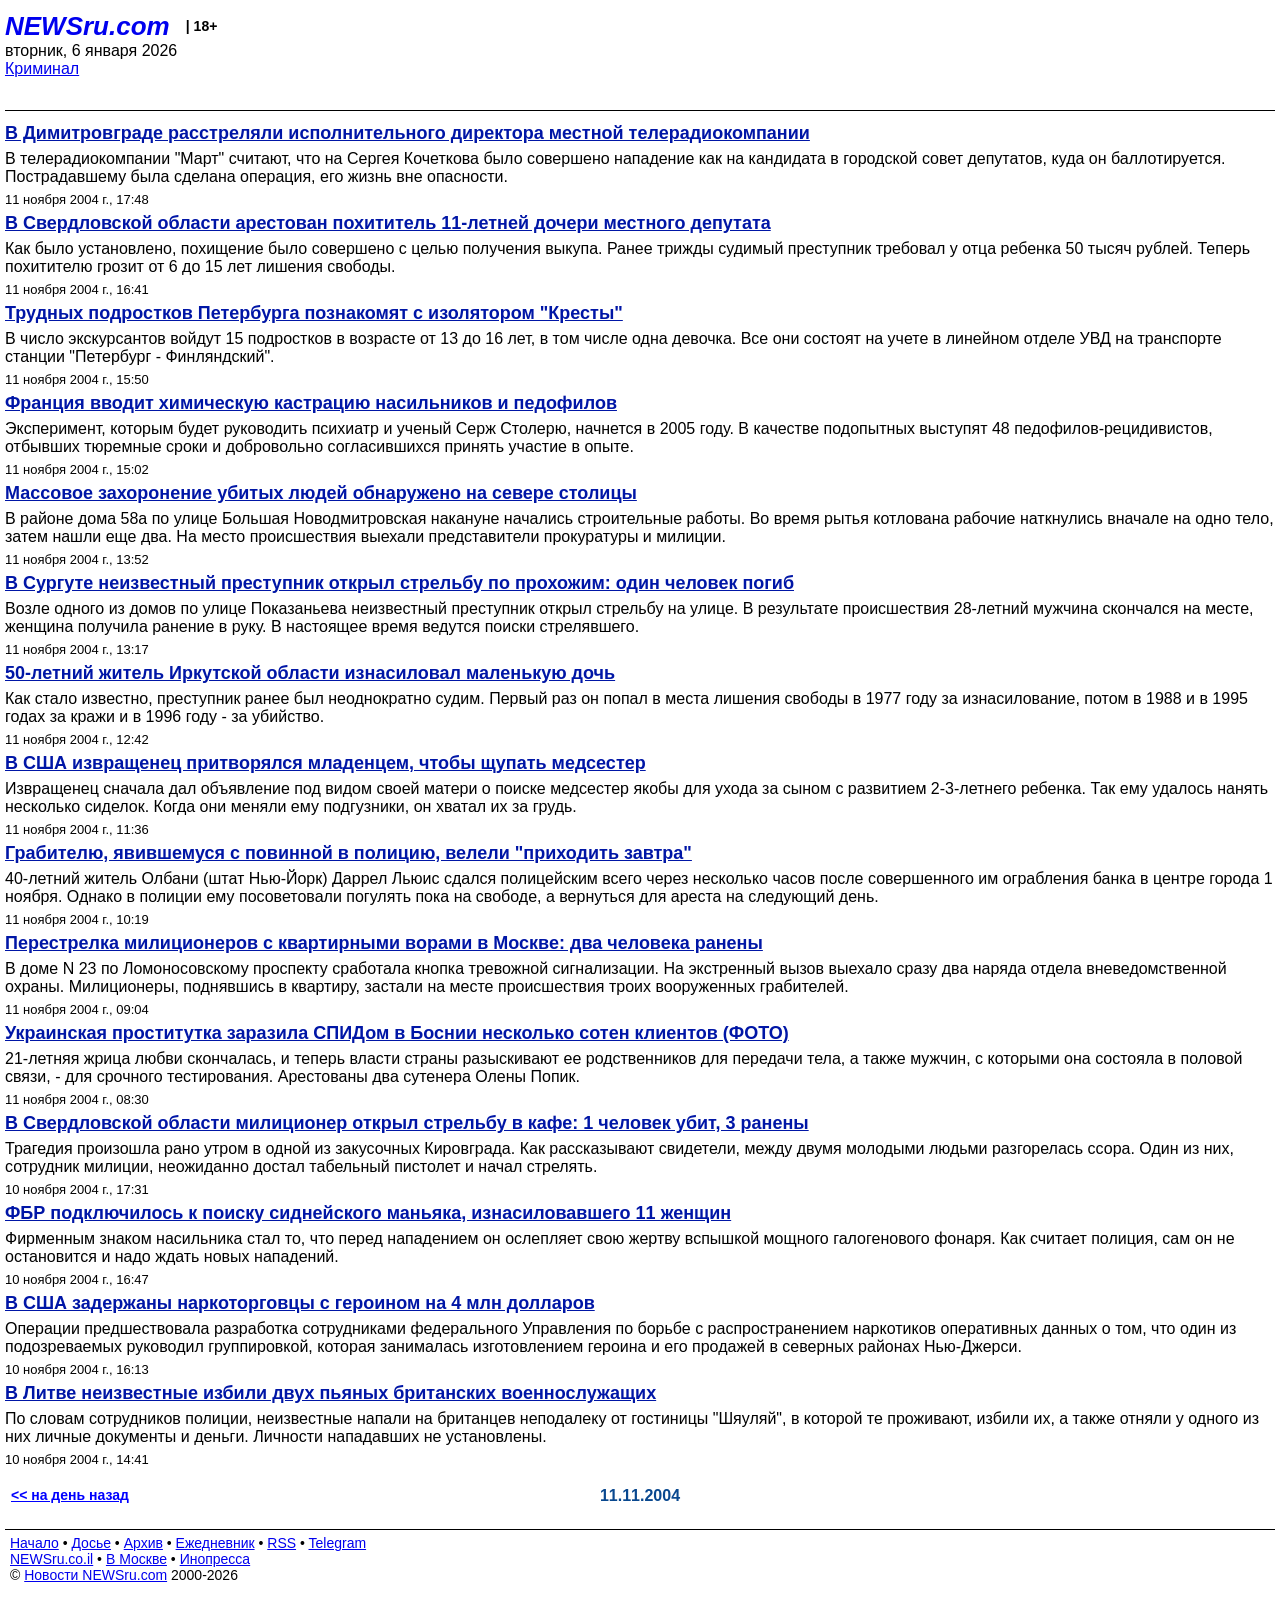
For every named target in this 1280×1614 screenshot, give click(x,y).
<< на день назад (70, 1495)
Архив (143, 1543)
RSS (281, 1543)
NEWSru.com (87, 26)
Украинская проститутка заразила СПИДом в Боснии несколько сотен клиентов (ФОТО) (397, 1033)
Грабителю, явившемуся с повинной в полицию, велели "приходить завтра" (348, 853)
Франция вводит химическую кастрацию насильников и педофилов (311, 403)
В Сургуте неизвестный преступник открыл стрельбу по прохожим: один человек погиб (399, 583)
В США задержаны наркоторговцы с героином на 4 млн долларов (300, 1303)
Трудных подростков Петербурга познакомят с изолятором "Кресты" (314, 313)
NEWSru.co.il (51, 1559)
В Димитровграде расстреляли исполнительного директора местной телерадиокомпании (407, 133)
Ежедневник (215, 1543)
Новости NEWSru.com (95, 1575)
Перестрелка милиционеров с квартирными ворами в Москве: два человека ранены (384, 943)
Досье (91, 1543)
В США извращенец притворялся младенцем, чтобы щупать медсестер (325, 763)
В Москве (136, 1559)
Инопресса (215, 1559)
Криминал (42, 68)
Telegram (338, 1543)
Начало (34, 1543)
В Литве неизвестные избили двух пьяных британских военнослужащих (330, 1393)
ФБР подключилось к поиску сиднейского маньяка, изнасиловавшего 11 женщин (368, 1213)
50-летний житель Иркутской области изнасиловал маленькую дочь (310, 673)
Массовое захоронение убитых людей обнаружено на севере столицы (321, 493)
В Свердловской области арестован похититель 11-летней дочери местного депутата (388, 223)
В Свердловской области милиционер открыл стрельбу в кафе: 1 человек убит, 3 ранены (407, 1123)
